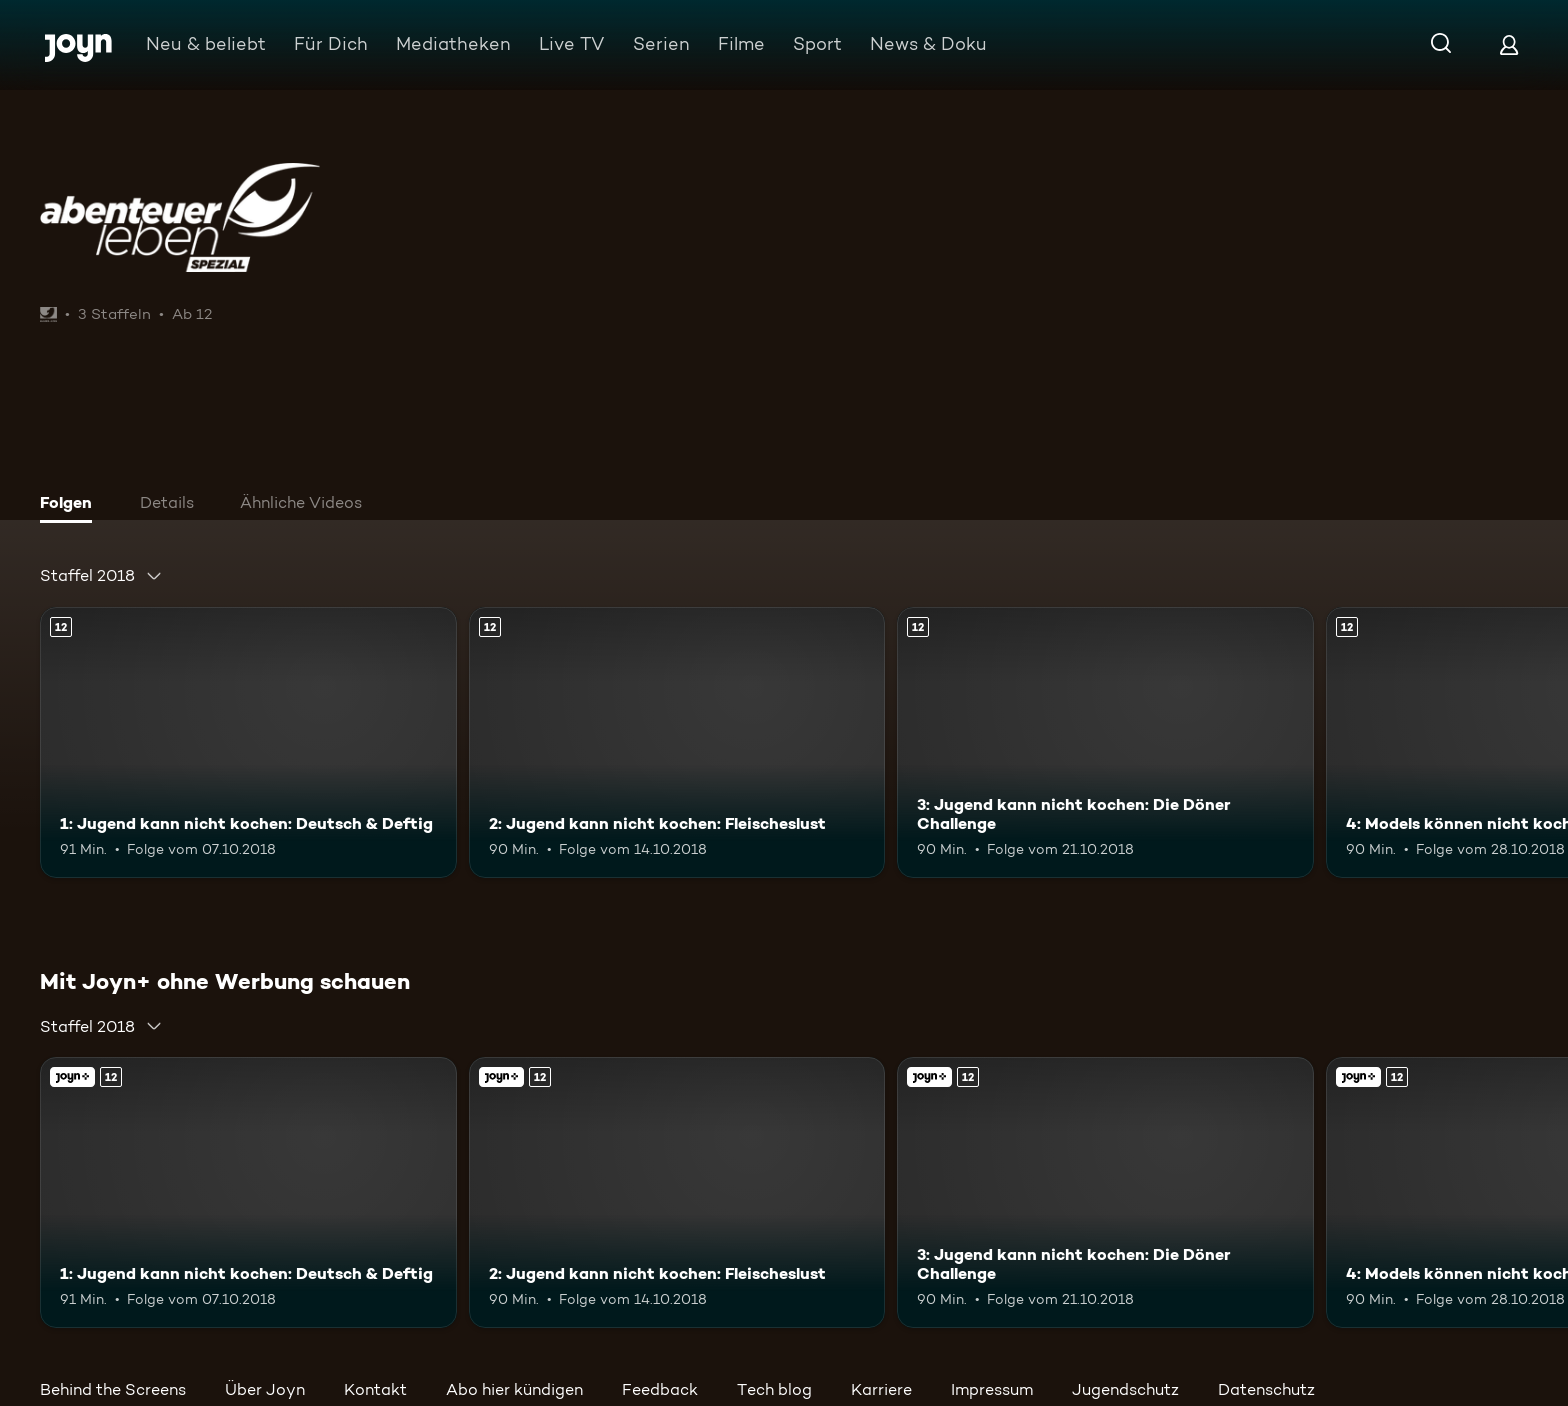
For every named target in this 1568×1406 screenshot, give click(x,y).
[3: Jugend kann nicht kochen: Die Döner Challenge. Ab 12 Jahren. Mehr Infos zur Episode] (1105, 742)
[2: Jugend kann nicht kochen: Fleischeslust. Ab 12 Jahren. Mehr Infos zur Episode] (677, 742)
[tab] (71, 505)
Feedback (660, 1389)
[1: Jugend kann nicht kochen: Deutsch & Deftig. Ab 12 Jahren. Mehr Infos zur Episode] (248, 742)
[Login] (1509, 44)
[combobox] (101, 576)
